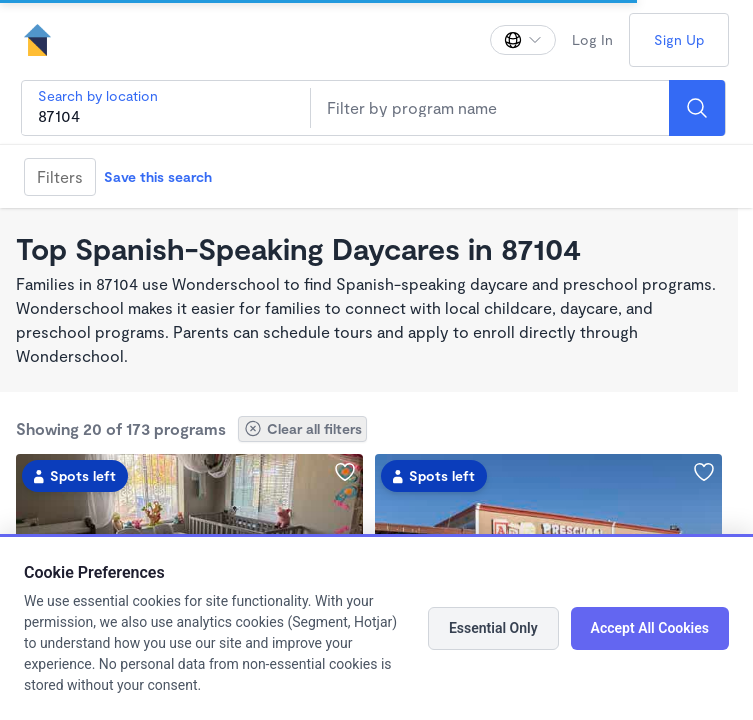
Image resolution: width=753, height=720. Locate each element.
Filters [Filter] (60, 176)
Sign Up (679, 39)
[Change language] (523, 40)
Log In (592, 39)
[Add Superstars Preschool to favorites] (704, 472)
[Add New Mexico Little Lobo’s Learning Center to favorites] (345, 472)
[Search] (697, 108)
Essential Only (493, 628)
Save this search (158, 176)
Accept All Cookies (650, 628)
